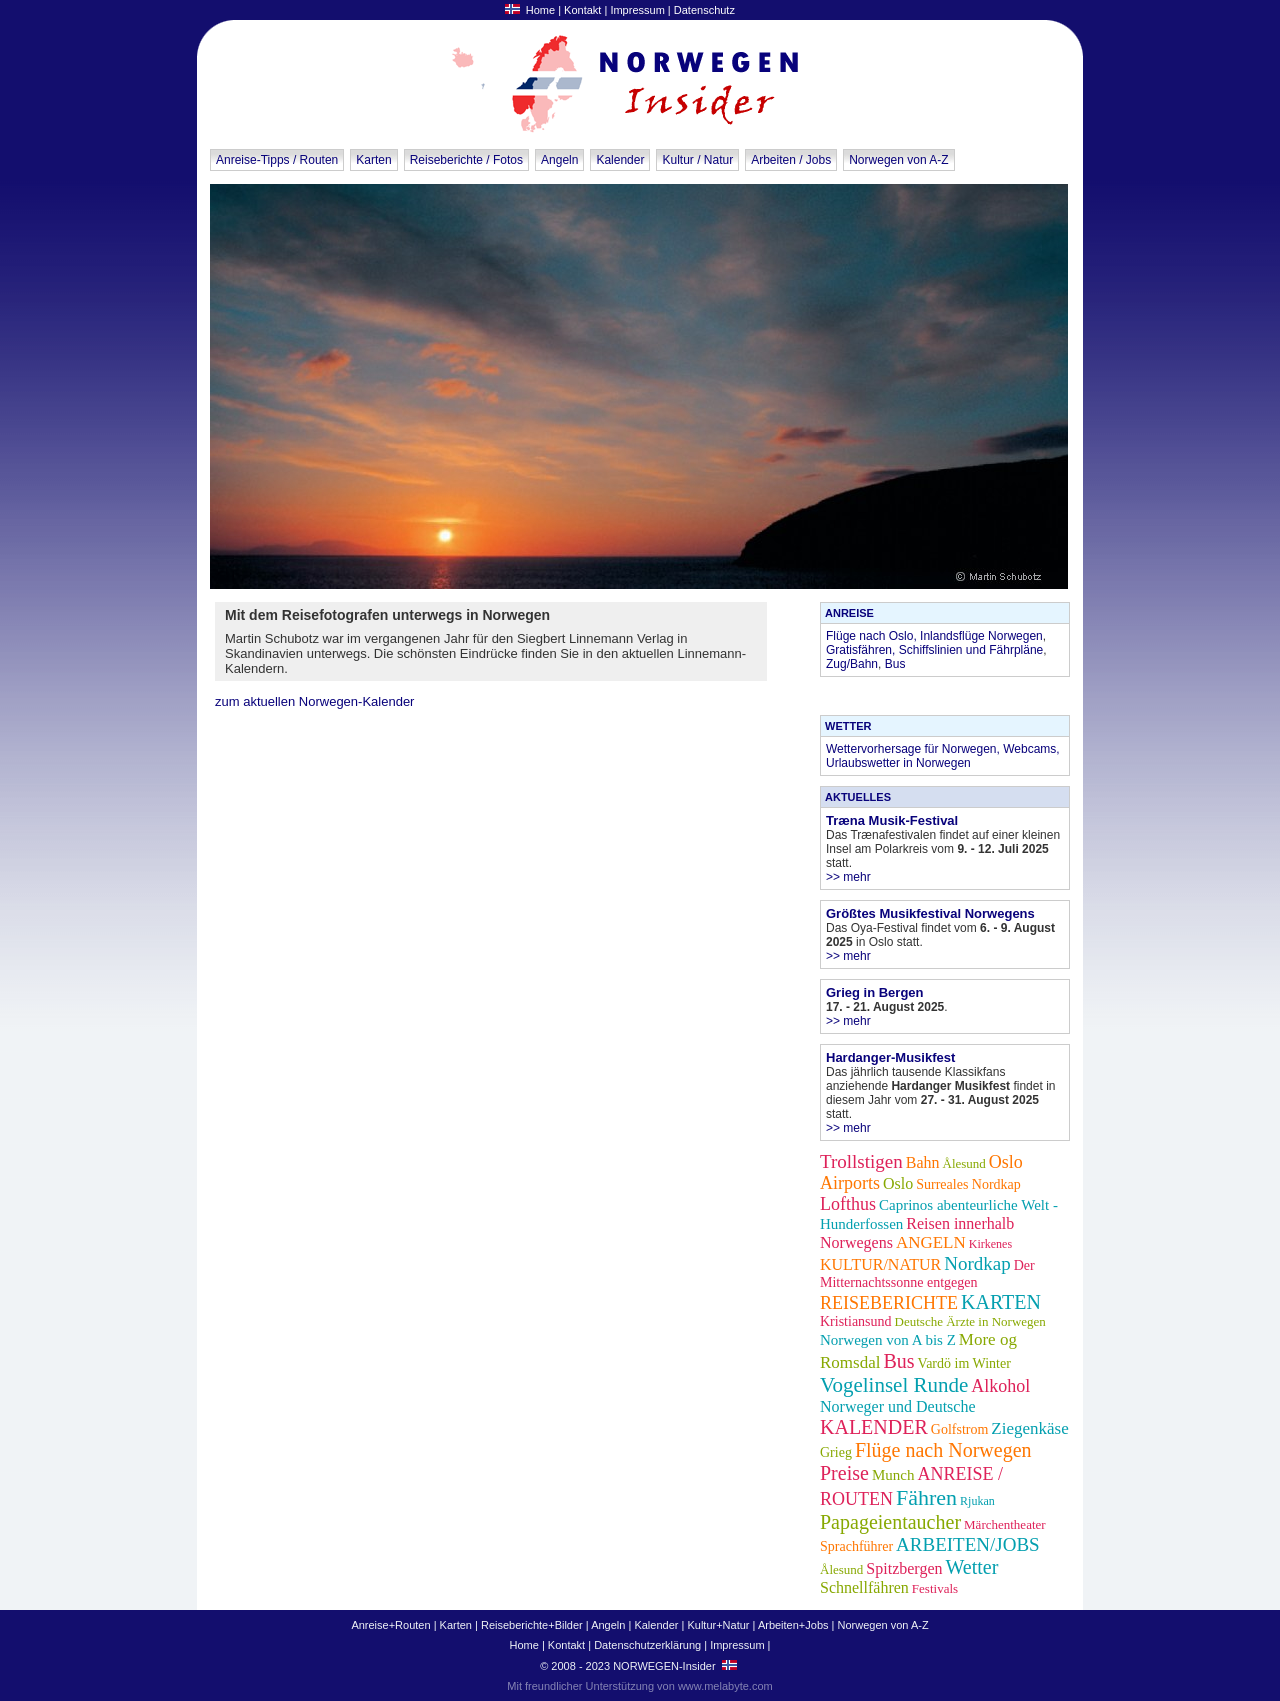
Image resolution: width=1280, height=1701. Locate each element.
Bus (895, 664)
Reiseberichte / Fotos (466, 160)
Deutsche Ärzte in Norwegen (970, 1321)
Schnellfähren (864, 1587)
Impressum (637, 10)
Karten (373, 160)
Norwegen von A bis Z (888, 1340)
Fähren (926, 1497)
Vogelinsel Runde (894, 1385)
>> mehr (848, 877)
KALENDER (874, 1427)
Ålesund (964, 1163)
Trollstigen (861, 1161)
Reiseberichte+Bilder (532, 1625)
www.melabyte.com (725, 1686)
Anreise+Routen (390, 1625)
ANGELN (931, 1242)
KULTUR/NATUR (880, 1264)
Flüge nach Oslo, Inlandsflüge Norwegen (934, 636)
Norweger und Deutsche (898, 1406)
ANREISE (849, 613)
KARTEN (1001, 1302)
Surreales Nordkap (968, 1184)
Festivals (935, 1588)
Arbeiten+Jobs (793, 1625)
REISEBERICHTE (889, 1303)
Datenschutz (704, 10)
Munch (893, 1475)
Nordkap (977, 1263)
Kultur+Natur (718, 1625)
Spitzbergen (904, 1568)
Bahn (923, 1162)
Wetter (971, 1567)
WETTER (848, 726)
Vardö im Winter (964, 1363)
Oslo (898, 1183)
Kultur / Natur (697, 160)
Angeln (559, 160)
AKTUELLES (858, 797)
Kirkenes (990, 1244)
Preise (844, 1473)
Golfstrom (960, 1429)
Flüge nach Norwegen (943, 1450)
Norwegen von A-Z (898, 160)
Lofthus (848, 1204)
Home (540, 10)
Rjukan (977, 1501)
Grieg (836, 1452)
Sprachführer (856, 1546)
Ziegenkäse (1029, 1428)
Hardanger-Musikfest (890, 1057)
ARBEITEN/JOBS (968, 1544)
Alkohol (1000, 1386)
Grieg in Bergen (875, 992)
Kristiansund (856, 1321)
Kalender (620, 160)
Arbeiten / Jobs (791, 160)
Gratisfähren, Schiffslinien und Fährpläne (934, 650)
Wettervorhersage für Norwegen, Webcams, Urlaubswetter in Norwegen (943, 756)
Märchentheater (1005, 1524)
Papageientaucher (890, 1522)
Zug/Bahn (852, 664)
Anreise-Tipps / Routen (277, 160)
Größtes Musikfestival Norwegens (930, 913)
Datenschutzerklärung (647, 1645)
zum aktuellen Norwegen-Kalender (314, 701)
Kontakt (582, 10)
